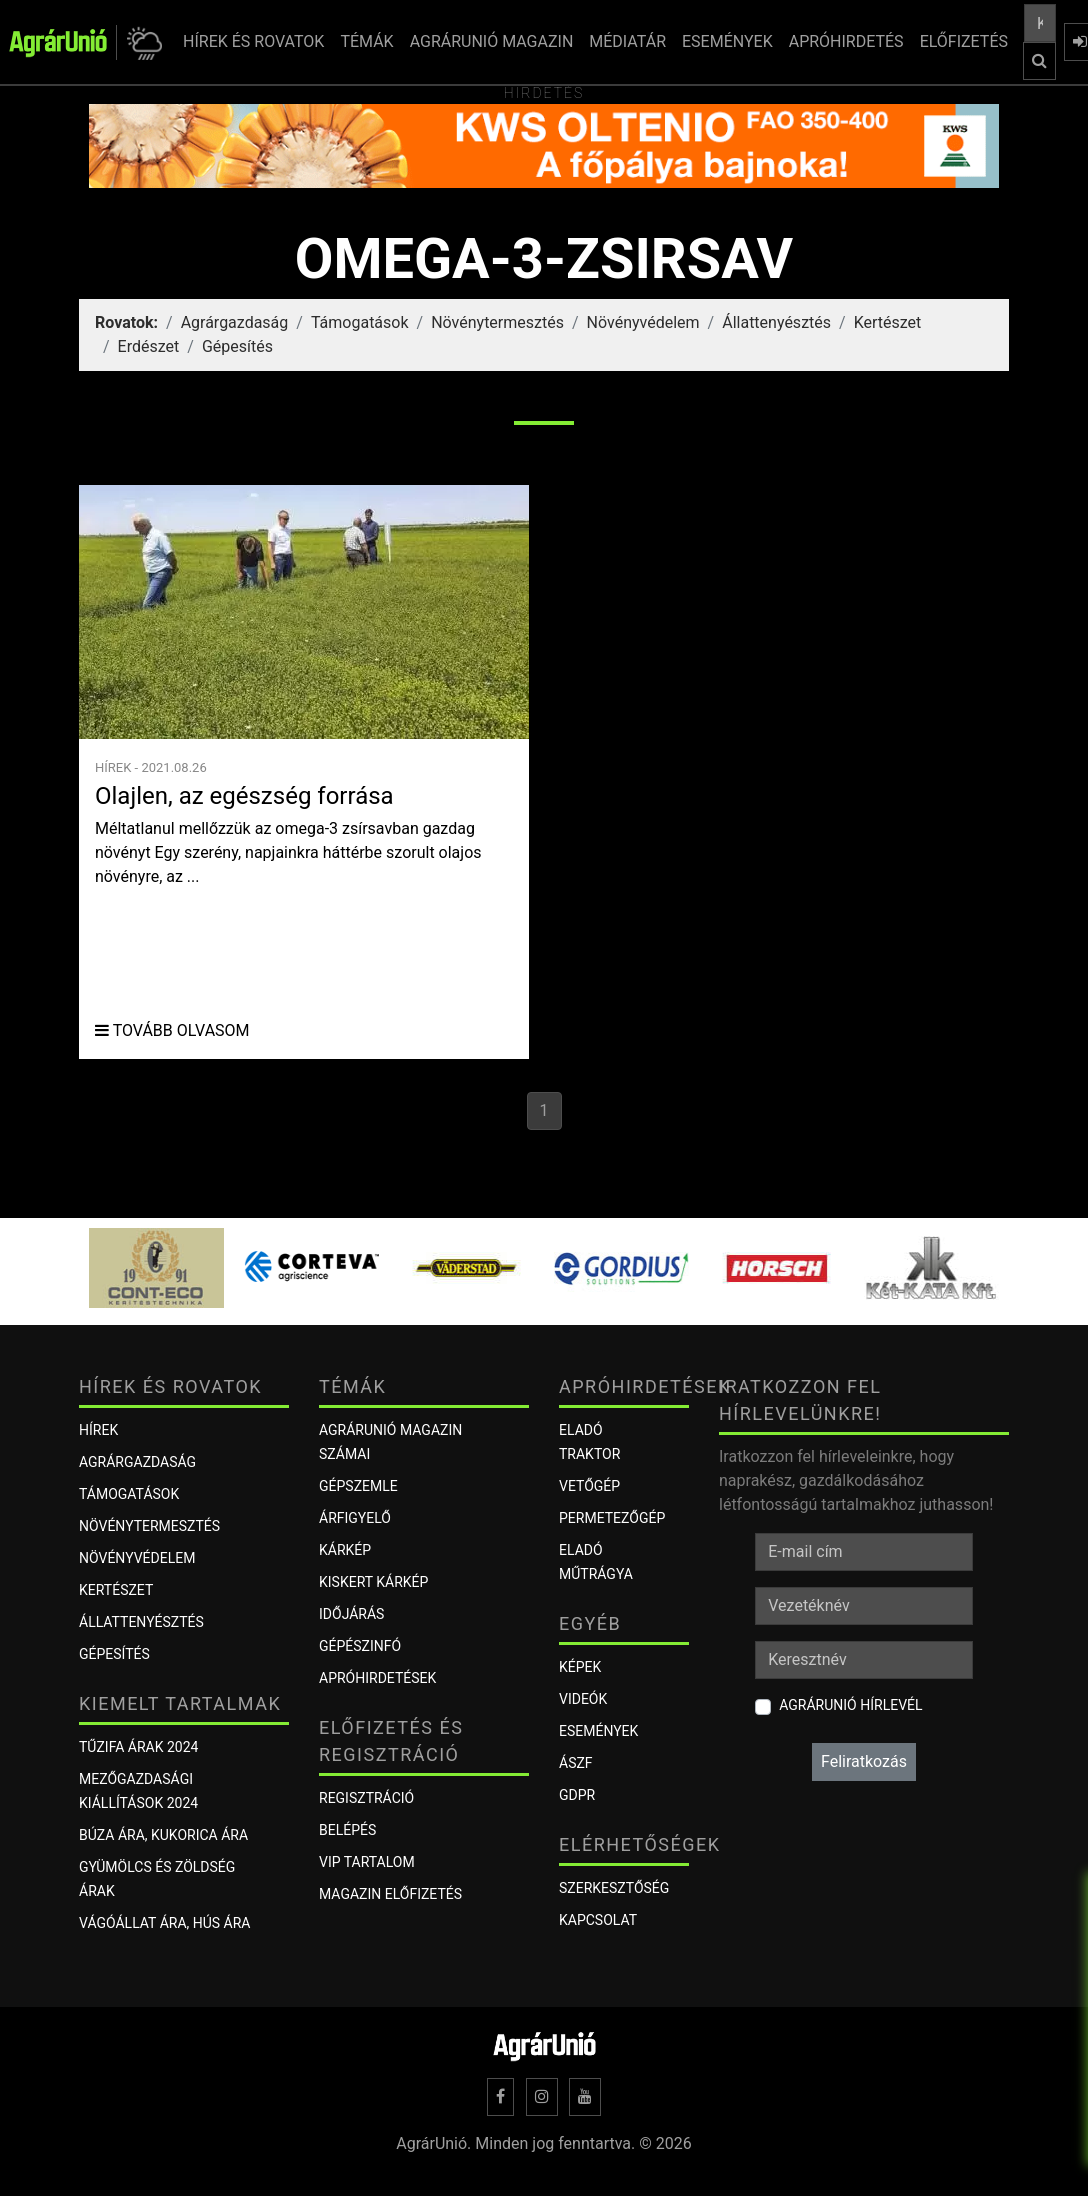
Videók (583, 1699)
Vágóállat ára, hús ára (165, 1923)
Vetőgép (589, 1486)
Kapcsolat (598, 1920)
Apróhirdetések (377, 1678)
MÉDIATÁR (627, 41)
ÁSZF (576, 1763)
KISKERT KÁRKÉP (373, 1582)
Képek (580, 1667)
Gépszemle (358, 1486)
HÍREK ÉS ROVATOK (253, 41)
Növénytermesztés (497, 322)
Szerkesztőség (614, 1888)
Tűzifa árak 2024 (138, 1747)
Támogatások (360, 322)
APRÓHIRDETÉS (846, 41)
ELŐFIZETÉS (964, 41)
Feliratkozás (864, 1761)
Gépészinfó (360, 1646)
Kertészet (888, 322)
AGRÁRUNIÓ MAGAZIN (492, 41)
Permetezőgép (612, 1518)
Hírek (98, 1430)
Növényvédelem (643, 322)
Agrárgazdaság (235, 322)
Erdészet (149, 346)
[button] (141, 42)
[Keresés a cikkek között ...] (1040, 23)
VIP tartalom (367, 1862)
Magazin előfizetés (390, 1894)
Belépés (347, 1830)
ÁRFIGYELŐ (355, 1518)
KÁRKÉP (345, 1550)
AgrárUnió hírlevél (850, 1705)
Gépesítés (237, 346)
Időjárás (351, 1614)
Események (598, 1731)
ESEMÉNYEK (727, 41)
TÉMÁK (366, 41)
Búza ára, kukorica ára (163, 1835)
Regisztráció (366, 1798)
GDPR (577, 1795)
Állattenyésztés (776, 322)
